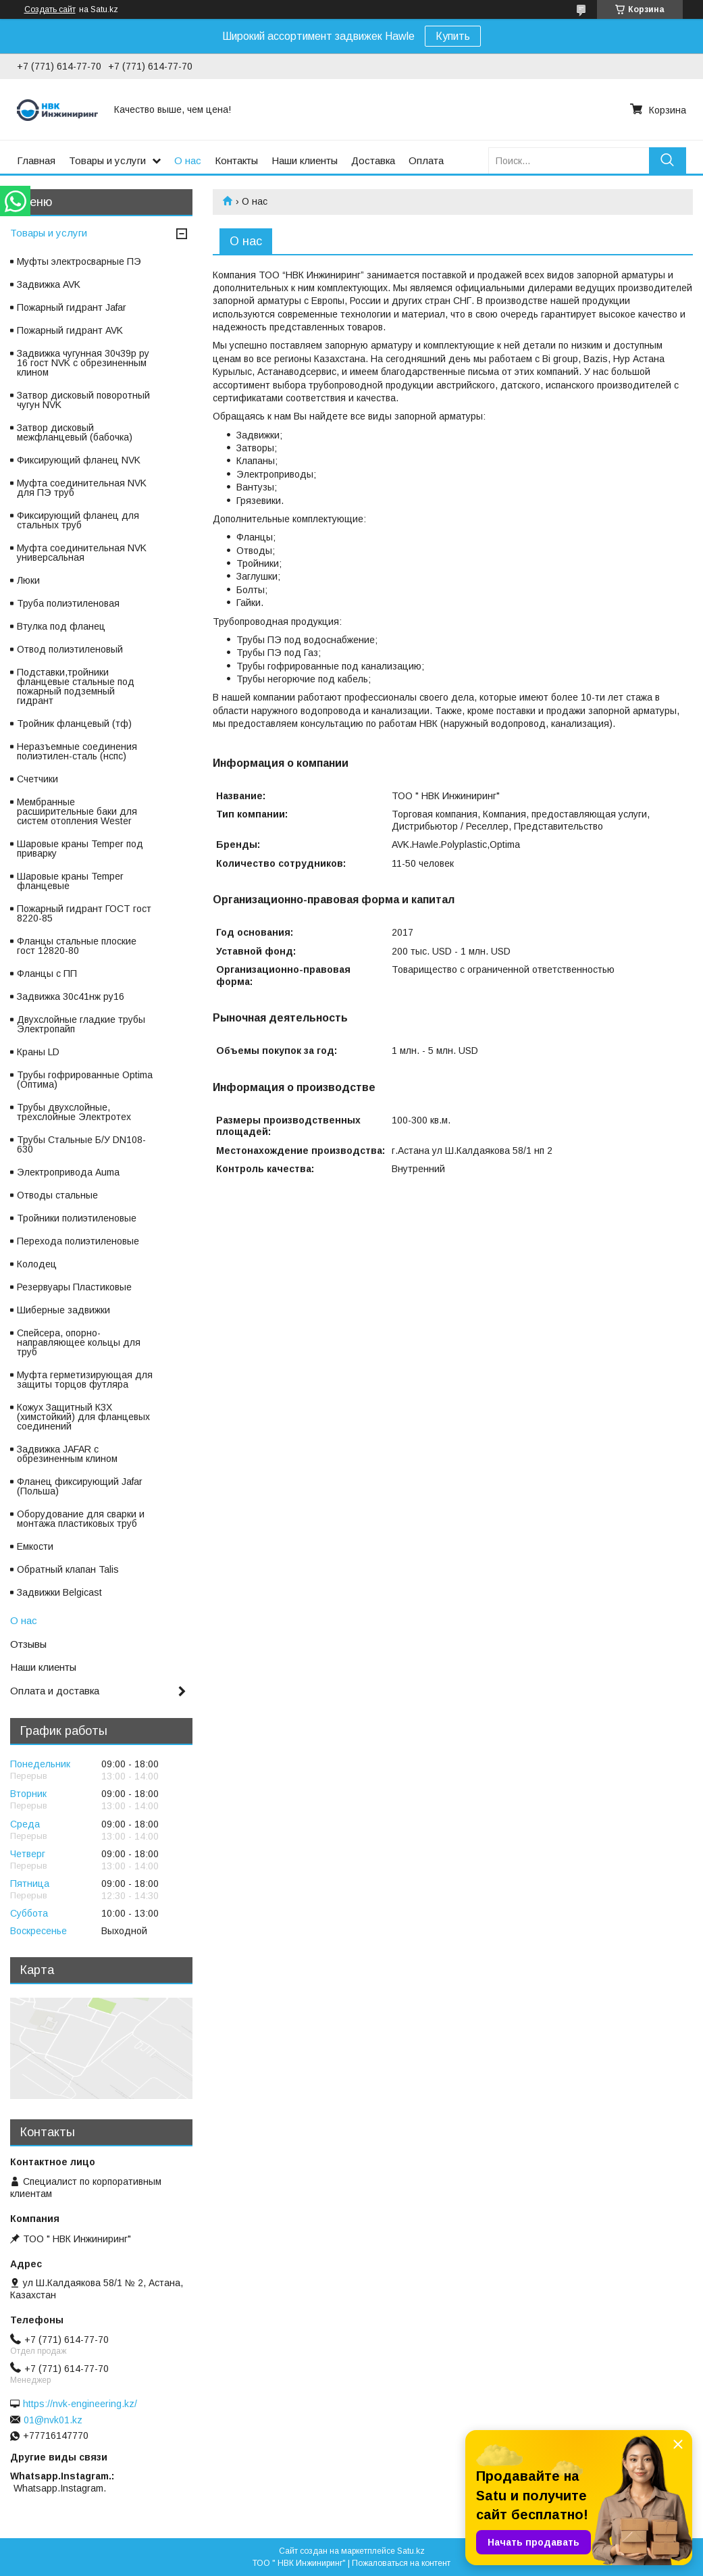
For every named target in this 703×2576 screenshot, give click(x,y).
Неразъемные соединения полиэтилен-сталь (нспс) (77, 751)
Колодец (37, 1264)
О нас (187, 160)
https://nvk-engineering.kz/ (80, 2403)
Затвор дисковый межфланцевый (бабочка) (74, 432)
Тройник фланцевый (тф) (74, 723)
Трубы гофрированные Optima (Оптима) (85, 1079)
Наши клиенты (304, 160)
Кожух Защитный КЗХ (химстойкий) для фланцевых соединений (83, 1417)
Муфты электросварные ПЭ (79, 261)
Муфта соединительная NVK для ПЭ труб (82, 488)
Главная (36, 160)
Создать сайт (50, 9)
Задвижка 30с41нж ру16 (70, 996)
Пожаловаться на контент (401, 2563)
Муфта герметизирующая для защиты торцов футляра (85, 1379)
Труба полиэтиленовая (68, 603)
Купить (453, 36)
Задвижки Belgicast (59, 1592)
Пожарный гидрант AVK (70, 330)
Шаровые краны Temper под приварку (80, 848)
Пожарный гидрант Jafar (71, 307)
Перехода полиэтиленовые (78, 1241)
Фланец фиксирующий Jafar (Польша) (79, 1486)
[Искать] (667, 160)
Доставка (373, 160)
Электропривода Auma (68, 1172)
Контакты (236, 160)
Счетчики (37, 779)
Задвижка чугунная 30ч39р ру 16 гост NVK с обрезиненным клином (83, 363)
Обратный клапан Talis (68, 1569)
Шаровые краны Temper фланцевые (70, 881)
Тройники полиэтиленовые (76, 1218)
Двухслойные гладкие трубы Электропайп (81, 1024)
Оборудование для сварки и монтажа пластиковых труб (81, 1519)
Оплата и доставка (54, 1690)
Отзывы (28, 1644)
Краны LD (38, 1051)
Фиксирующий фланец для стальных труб (78, 520)
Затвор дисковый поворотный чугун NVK (83, 400)
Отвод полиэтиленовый (70, 649)
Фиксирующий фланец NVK (78, 460)
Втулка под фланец (61, 626)
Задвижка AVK (48, 284)
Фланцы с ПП (47, 973)
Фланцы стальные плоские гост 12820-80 (76, 946)
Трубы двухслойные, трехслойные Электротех (74, 1112)
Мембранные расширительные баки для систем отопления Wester (77, 811)
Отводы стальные (57, 1195)
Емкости (35, 1546)
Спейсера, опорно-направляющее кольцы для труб (78, 1342)
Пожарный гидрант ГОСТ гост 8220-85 (84, 913)
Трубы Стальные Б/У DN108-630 (81, 1144)
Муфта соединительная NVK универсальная (82, 552)
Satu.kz (411, 2551)
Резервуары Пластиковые (74, 1287)
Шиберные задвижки (63, 1310)
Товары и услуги (107, 160)
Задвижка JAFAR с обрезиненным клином (67, 1454)
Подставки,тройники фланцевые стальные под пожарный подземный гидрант (75, 686)
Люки (28, 580)
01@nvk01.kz (53, 2420)
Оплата (426, 160)
